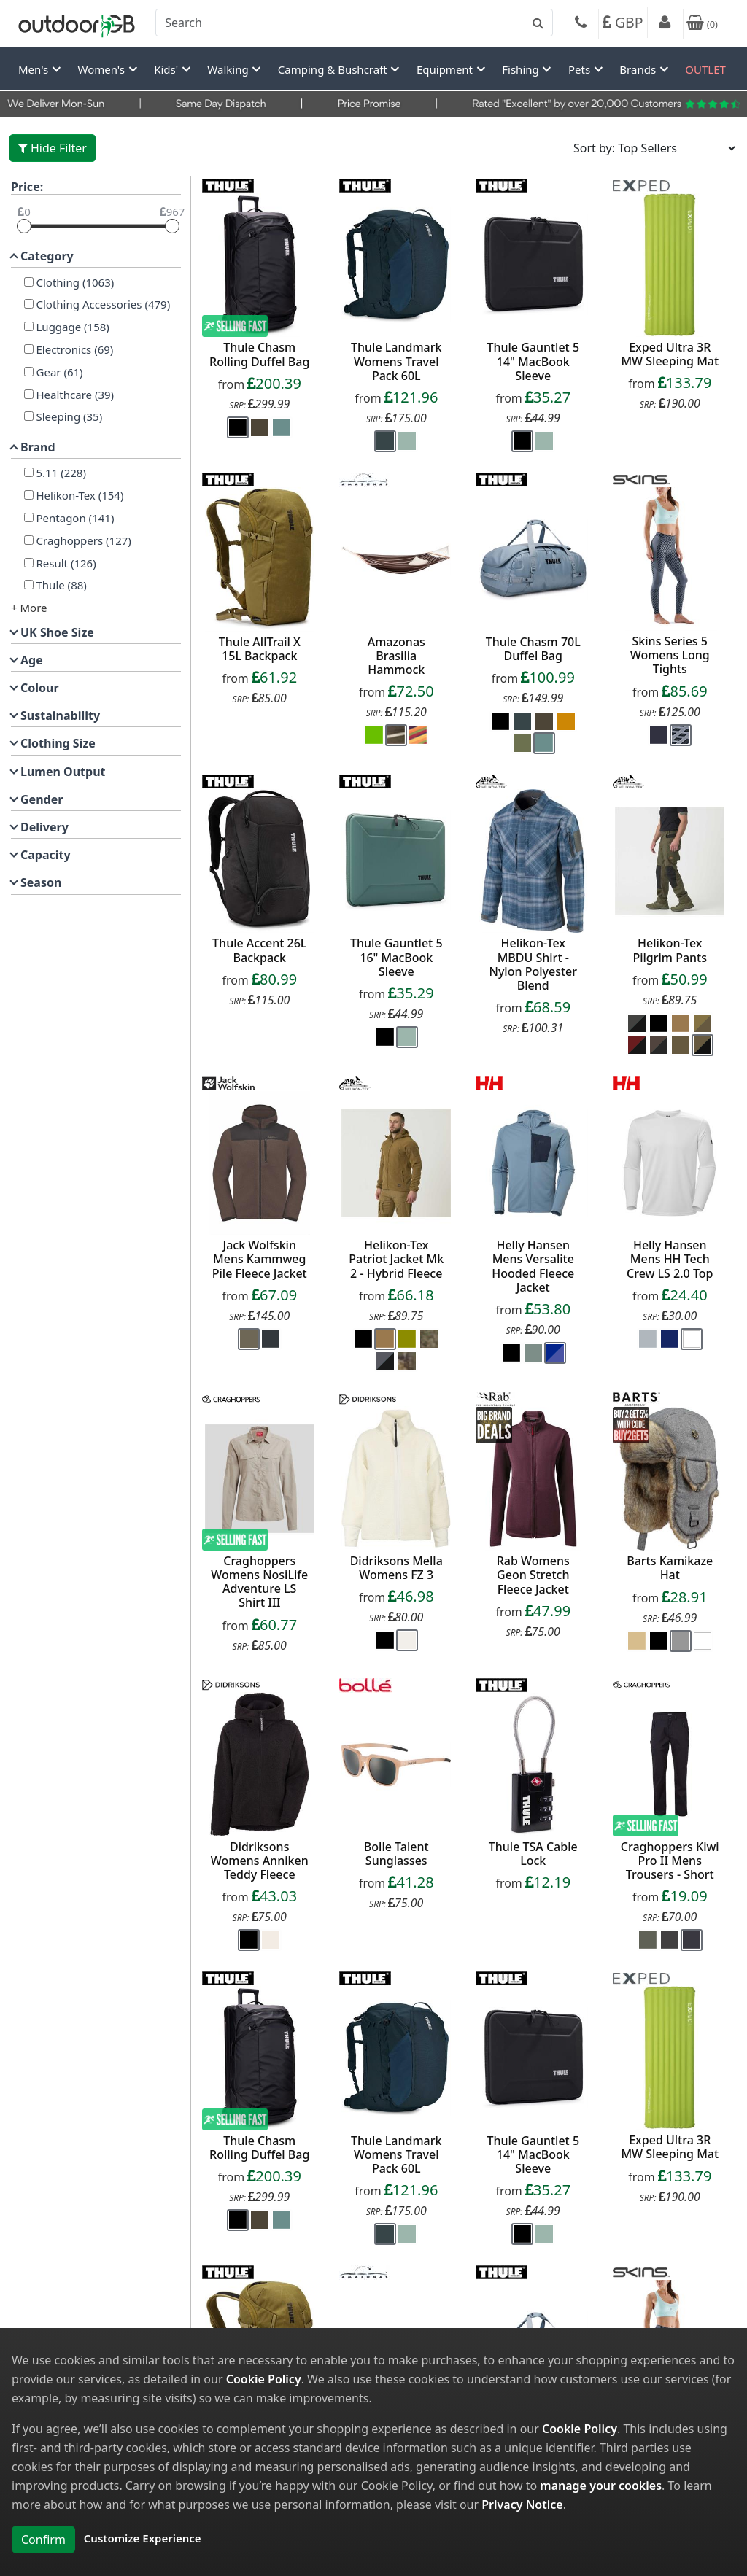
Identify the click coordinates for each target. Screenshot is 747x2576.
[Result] (29, 562)
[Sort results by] (649, 148)
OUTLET (705, 69)
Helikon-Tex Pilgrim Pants (669, 950)
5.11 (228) (60, 472)
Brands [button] (639, 69)
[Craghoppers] (29, 540)
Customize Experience (142, 2538)
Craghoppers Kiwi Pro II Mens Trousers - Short (670, 1860)
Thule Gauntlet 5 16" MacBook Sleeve (396, 957)
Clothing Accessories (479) (102, 304)
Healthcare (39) (74, 394)
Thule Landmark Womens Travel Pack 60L (396, 361)
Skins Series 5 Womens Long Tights (670, 655)
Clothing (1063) (74, 282)
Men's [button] (34, 69)
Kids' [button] (167, 69)
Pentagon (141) (74, 518)
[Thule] (29, 584)
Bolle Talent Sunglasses (396, 1854)
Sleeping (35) (68, 416)
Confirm (43, 2540)
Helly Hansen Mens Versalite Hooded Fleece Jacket (533, 1266)
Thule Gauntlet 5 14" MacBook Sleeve (533, 361)
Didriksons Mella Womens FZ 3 (396, 1568)
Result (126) (65, 563)
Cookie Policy (263, 2379)
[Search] (354, 22)
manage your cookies (601, 2486)
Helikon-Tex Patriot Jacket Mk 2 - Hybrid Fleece (396, 1259)
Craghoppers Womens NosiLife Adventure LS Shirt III (259, 1582)
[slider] (24, 226)
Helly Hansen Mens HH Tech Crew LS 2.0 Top (670, 1259)
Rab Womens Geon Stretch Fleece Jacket (533, 1575)
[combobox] (354, 22)
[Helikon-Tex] (29, 495)
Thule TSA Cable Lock (533, 1854)
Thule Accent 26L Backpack (259, 950)
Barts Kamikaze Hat (670, 1568)
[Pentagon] (29, 517)
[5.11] (29, 472)
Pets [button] (580, 69)
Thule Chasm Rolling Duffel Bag (259, 354)
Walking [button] (229, 69)
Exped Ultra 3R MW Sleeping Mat (670, 354)
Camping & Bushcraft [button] (334, 69)
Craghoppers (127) (82, 540)
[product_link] (259, 265)
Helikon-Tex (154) (79, 495)
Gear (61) (58, 372)
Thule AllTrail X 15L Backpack (260, 649)
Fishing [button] (521, 69)
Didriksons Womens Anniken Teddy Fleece (260, 1860)
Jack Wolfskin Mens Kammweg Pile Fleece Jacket (259, 1259)
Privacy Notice (521, 2505)
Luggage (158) (71, 326)
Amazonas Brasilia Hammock (396, 656)
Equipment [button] (446, 69)
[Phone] (580, 24)
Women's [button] (103, 69)
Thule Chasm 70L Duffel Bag (533, 649)
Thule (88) (60, 585)
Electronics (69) (74, 349)
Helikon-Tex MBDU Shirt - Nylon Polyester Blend (533, 964)
